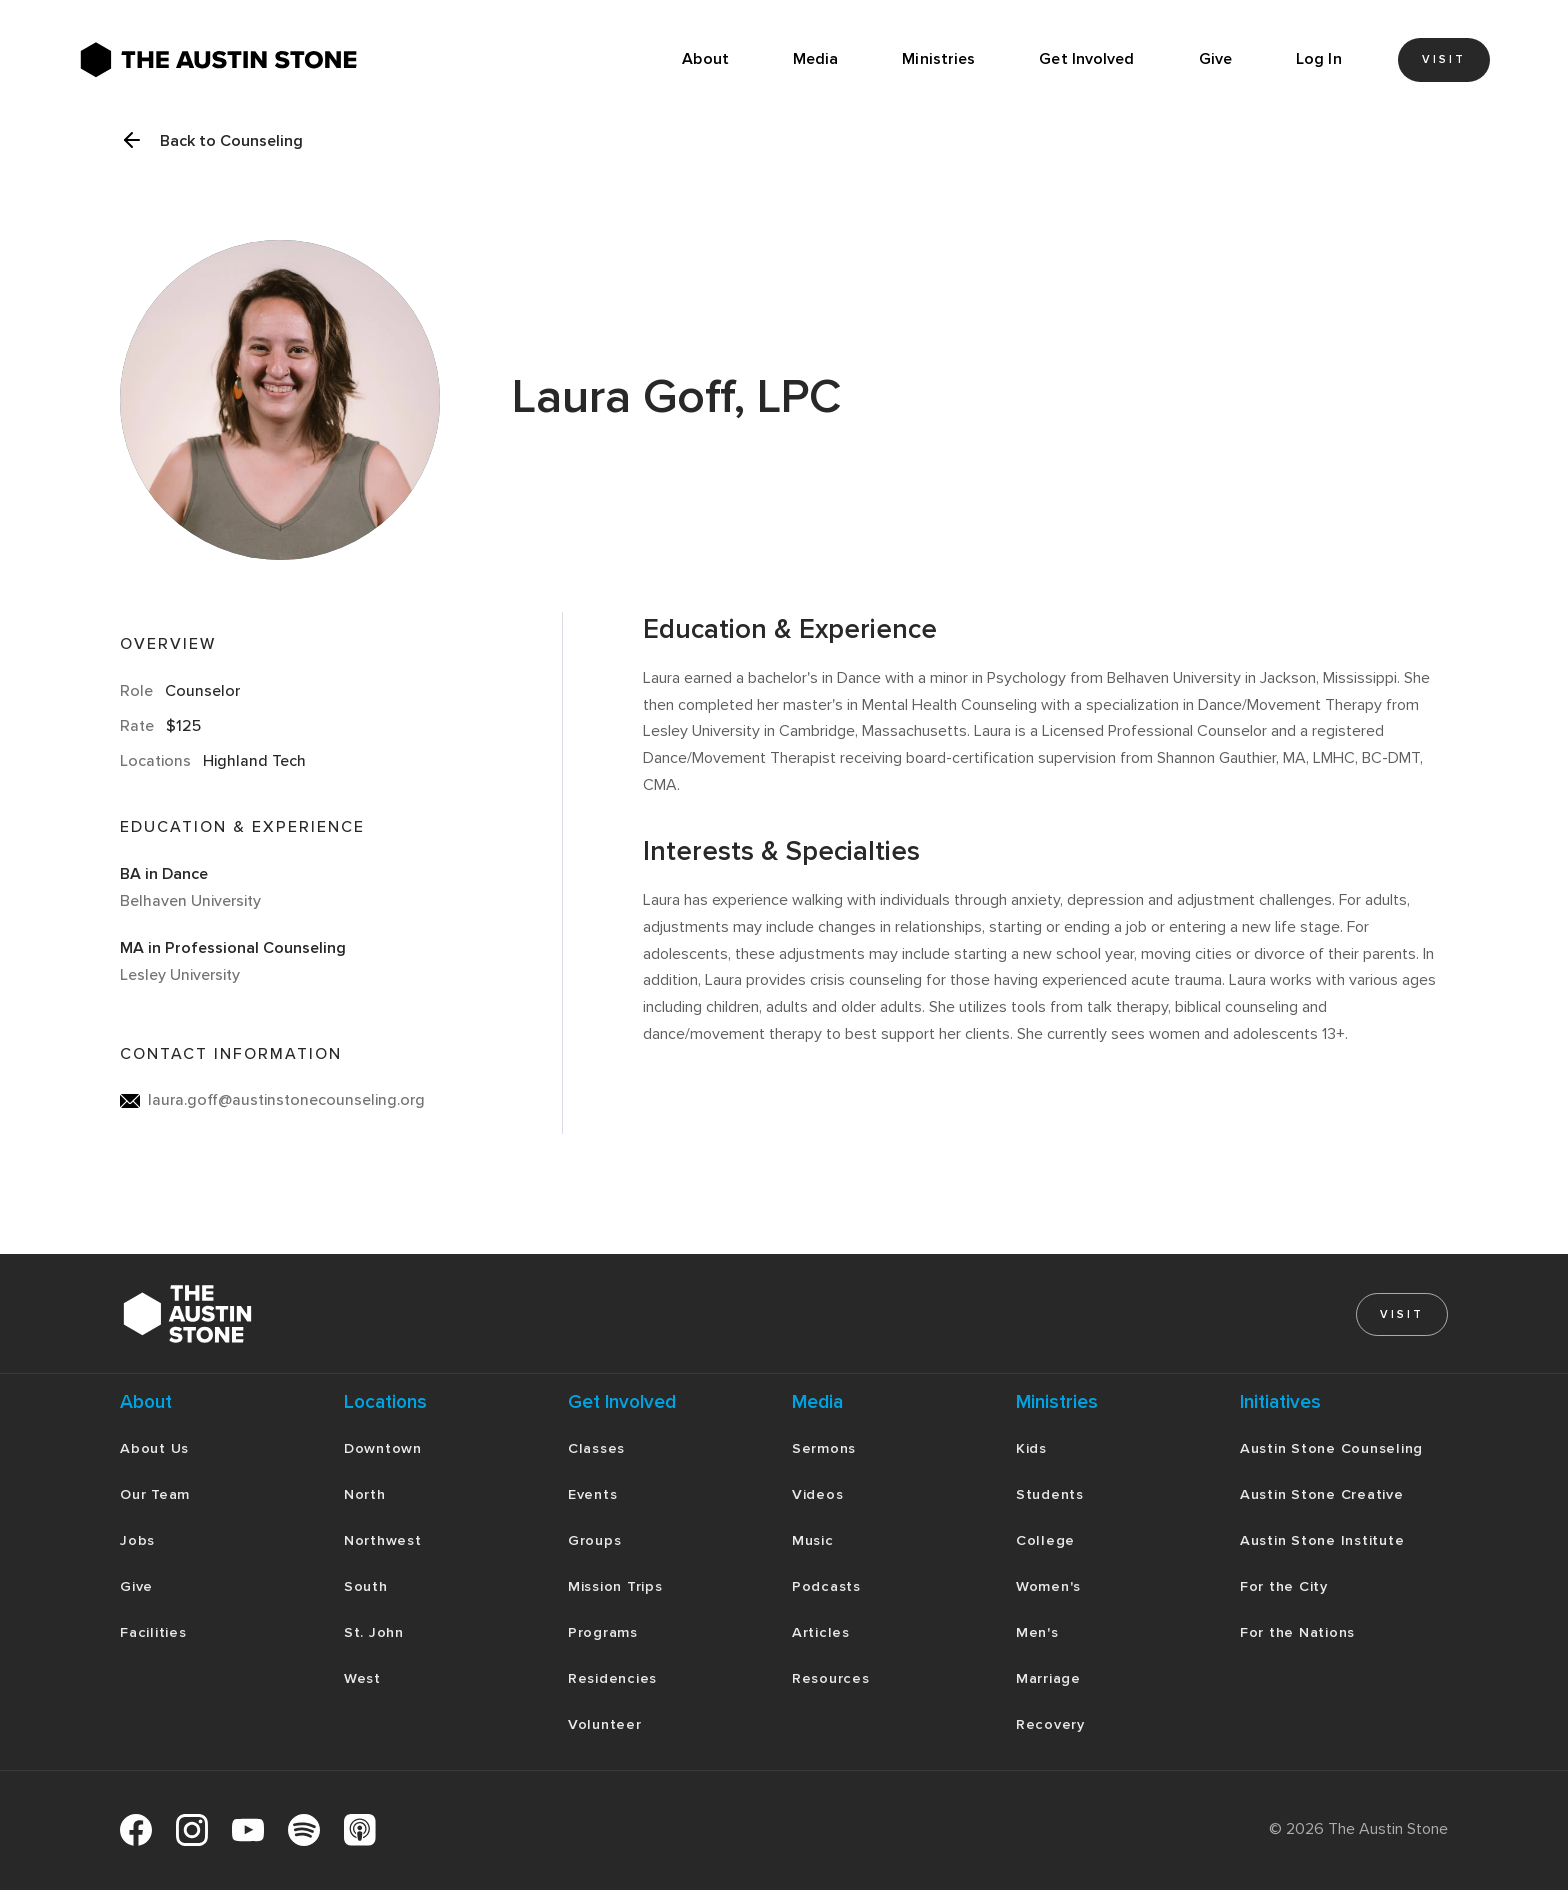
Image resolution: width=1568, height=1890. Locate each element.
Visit (1444, 59)
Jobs (137, 1540)
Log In (1319, 59)
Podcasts (826, 1586)
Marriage (1048, 1678)
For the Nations (1297, 1632)
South (366, 1586)
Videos (818, 1494)
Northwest (383, 1540)
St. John (374, 1632)
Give (1215, 59)
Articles (821, 1632)
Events (593, 1494)
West (362, 1678)
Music (813, 1540)
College (1045, 1540)
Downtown (383, 1448)
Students (1050, 1494)
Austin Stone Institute (1322, 1540)
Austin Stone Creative (1322, 1494)
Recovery (1050, 1724)
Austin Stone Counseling (1331, 1448)
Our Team (155, 1494)
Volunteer (605, 1724)
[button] (816, 60)
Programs (603, 1632)
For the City (1284, 1586)
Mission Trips (615, 1586)
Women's (1048, 1586)
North (365, 1494)
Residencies (612, 1678)
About (705, 59)
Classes (596, 1448)
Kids (1031, 1448)
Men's (1037, 1632)
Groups (595, 1540)
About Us (154, 1448)
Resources (831, 1678)
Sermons (824, 1448)
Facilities (153, 1632)
